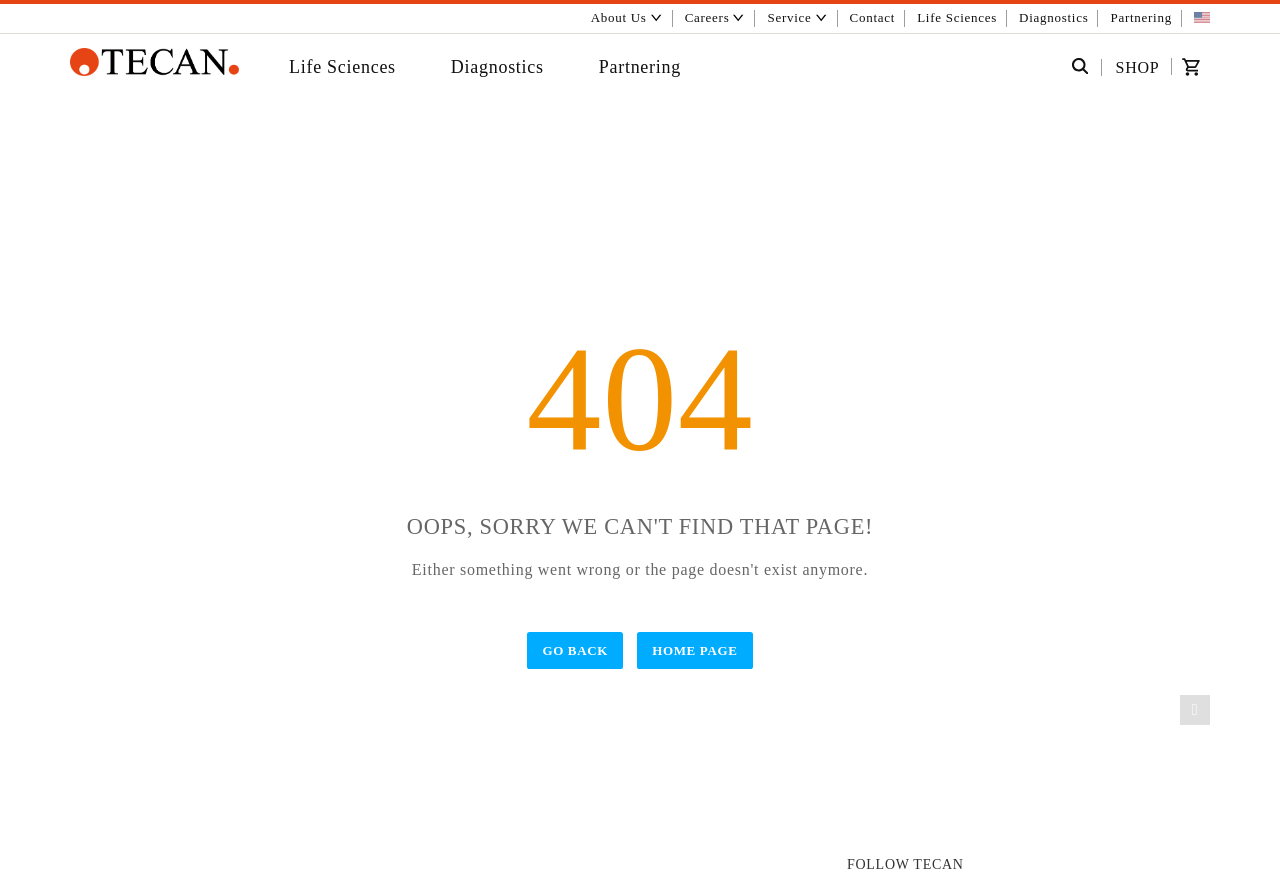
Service (798, 17)
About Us (627, 17)
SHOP (1138, 67)
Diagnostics (1053, 17)
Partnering (1141, 17)
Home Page (694, 650)
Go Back (575, 650)
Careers (715, 17)
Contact (873, 17)
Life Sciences (957, 17)
